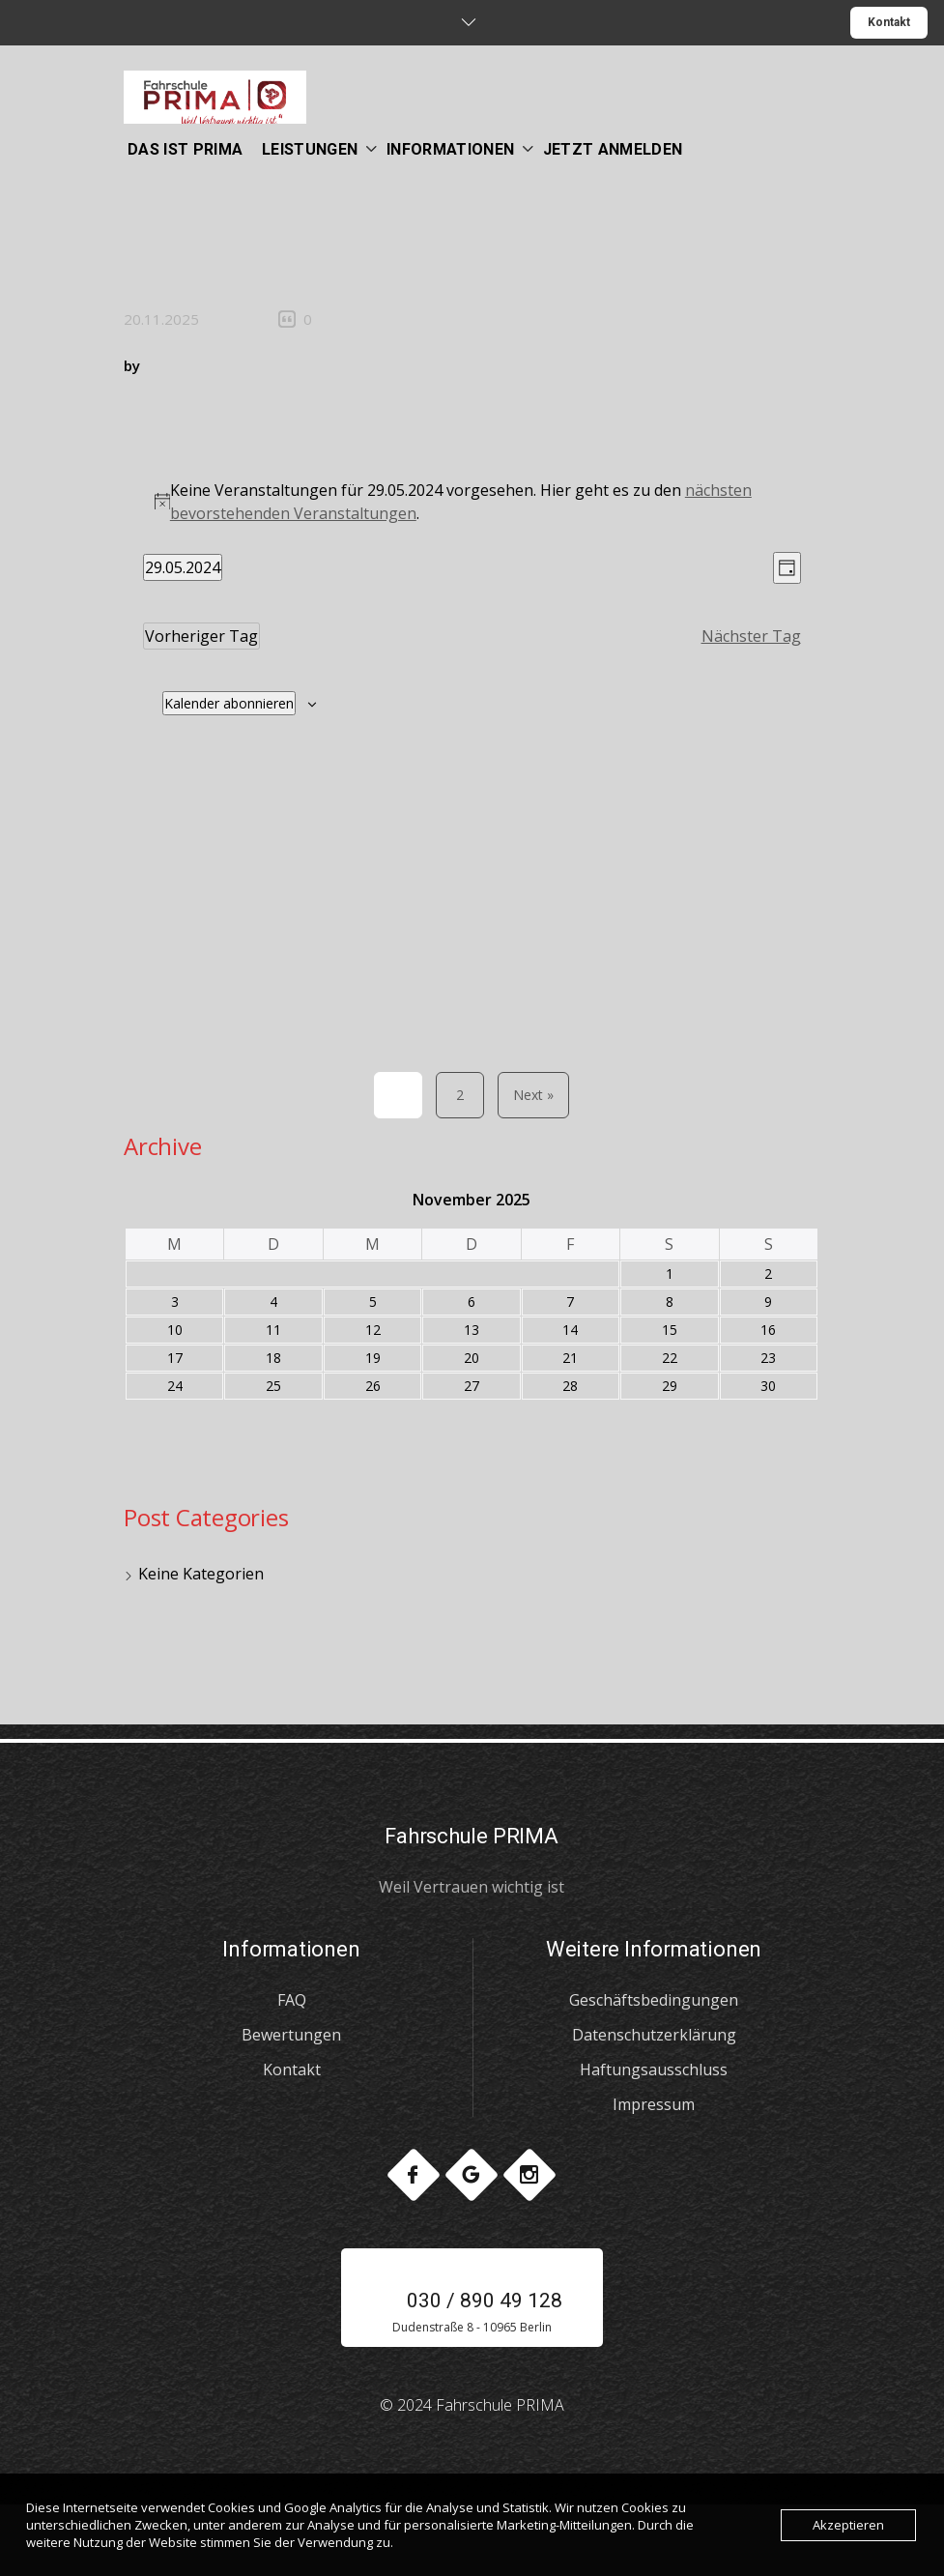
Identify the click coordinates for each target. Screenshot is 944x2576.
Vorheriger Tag (201, 636)
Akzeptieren (848, 2524)
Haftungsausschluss (654, 2069)
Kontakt (889, 22)
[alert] (472, 501)
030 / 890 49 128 (471, 2300)
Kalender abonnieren (229, 703)
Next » (533, 1094)
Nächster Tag (751, 636)
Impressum (654, 2104)
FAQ (291, 2000)
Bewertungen (291, 2034)
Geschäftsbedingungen (653, 2000)
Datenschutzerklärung (654, 2034)
